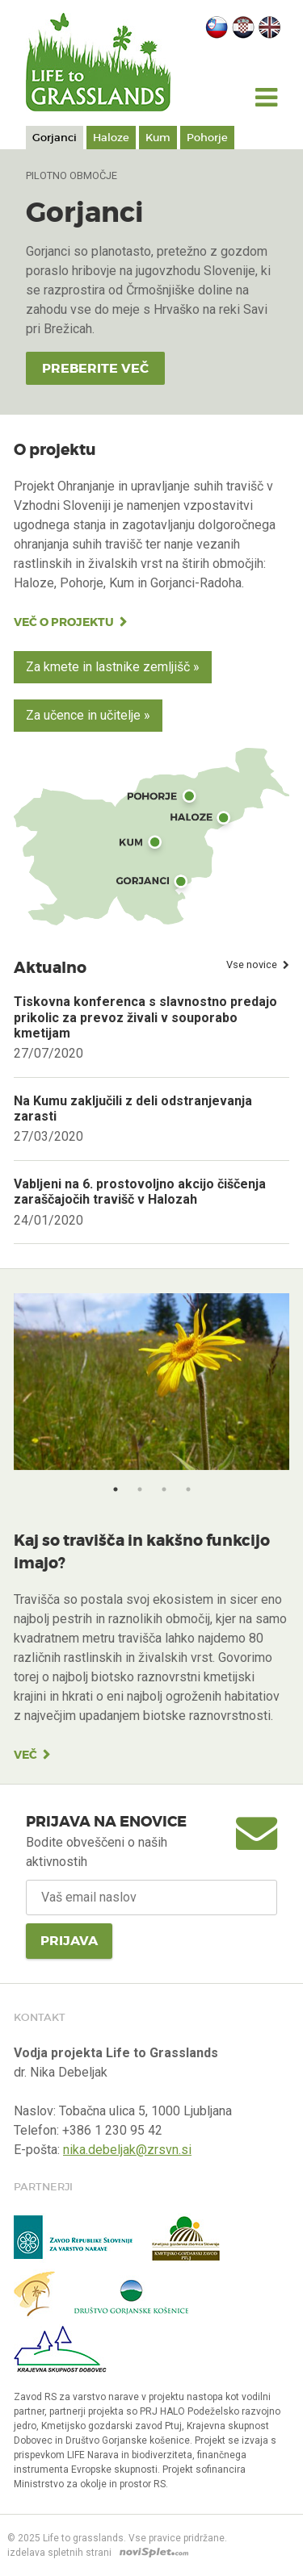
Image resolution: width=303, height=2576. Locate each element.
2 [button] (140, 1489)
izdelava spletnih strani (59, 2552)
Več (25, 1755)
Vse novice (251, 964)
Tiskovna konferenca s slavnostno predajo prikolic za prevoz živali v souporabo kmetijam (145, 1017)
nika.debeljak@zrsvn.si (127, 2149)
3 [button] (164, 1489)
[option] (151, 1390)
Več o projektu (64, 622)
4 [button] (188, 1489)
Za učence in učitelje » (88, 715)
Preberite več (95, 368)
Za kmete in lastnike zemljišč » (113, 666)
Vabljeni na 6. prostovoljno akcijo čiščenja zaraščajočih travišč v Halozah (140, 1191)
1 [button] (115, 1489)
